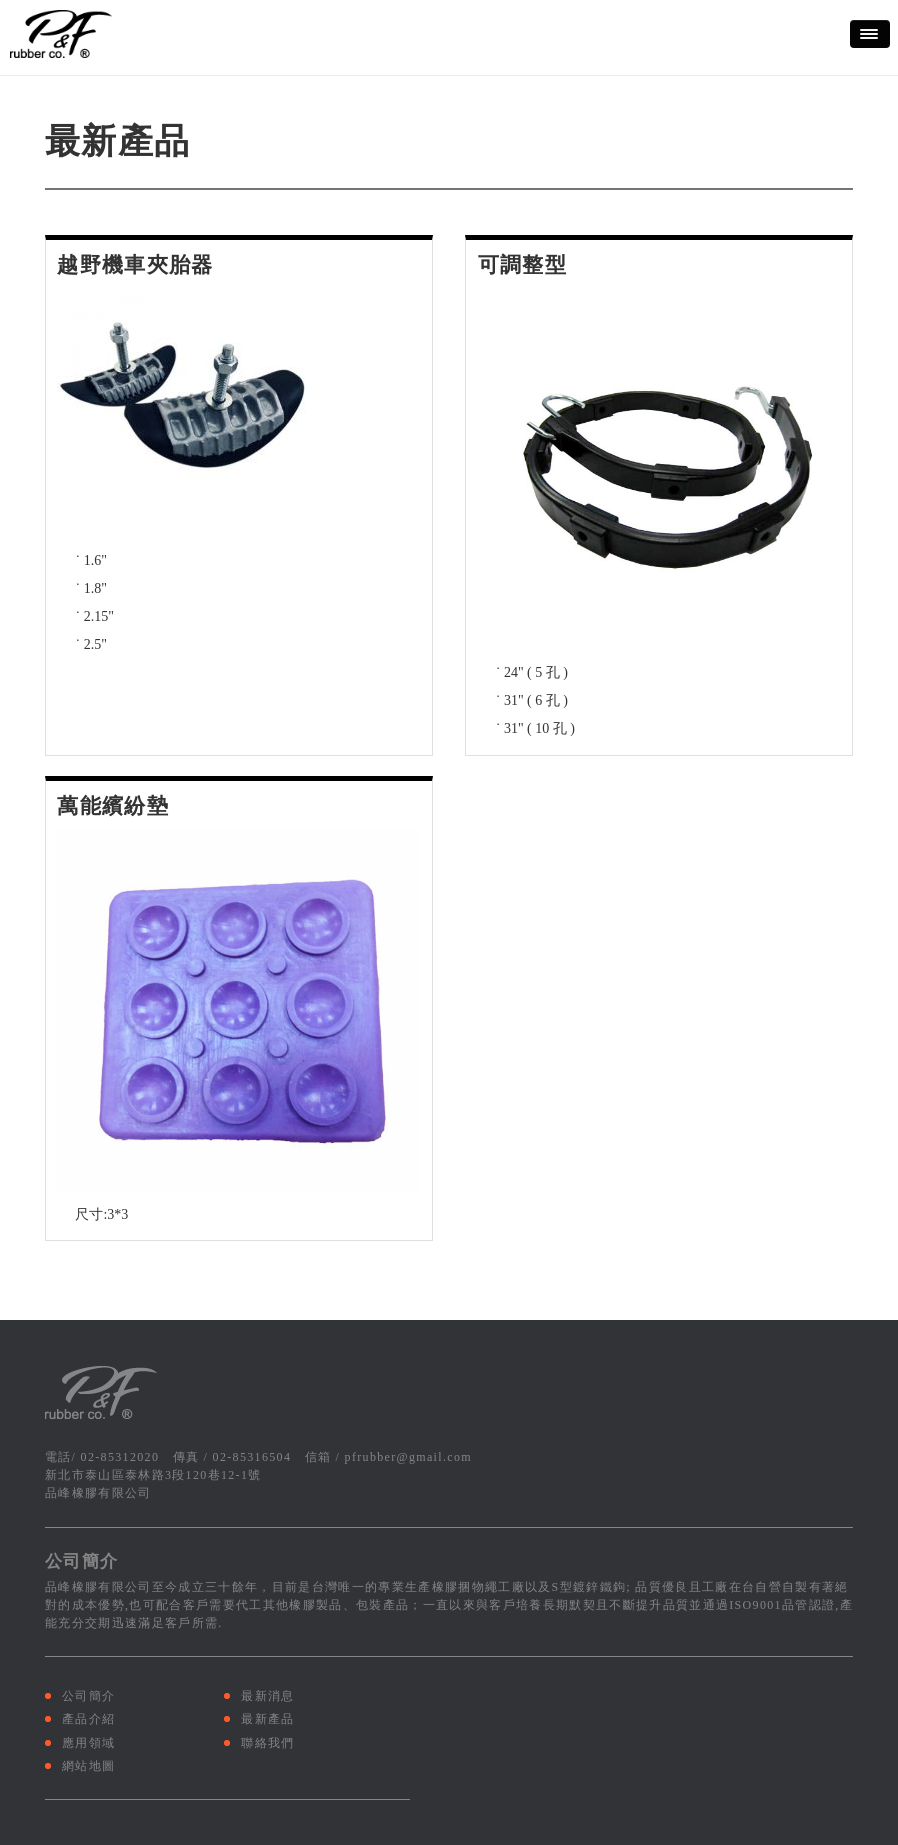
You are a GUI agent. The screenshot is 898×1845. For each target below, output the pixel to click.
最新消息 (267, 1696)
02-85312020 (120, 1457)
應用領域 (88, 1743)
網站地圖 (88, 1766)
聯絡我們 (267, 1743)
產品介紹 (88, 1719)
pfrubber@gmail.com (408, 1457)
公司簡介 (88, 1696)
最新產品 (267, 1719)
